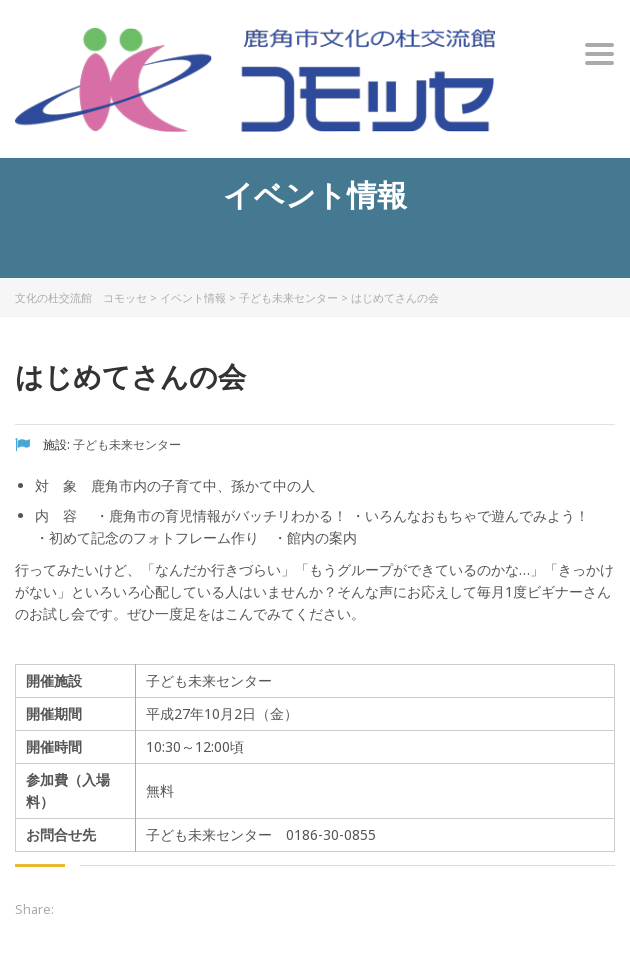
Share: (34, 909)
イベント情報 (193, 297)
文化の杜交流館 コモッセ (81, 297)
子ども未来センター (288, 297)
